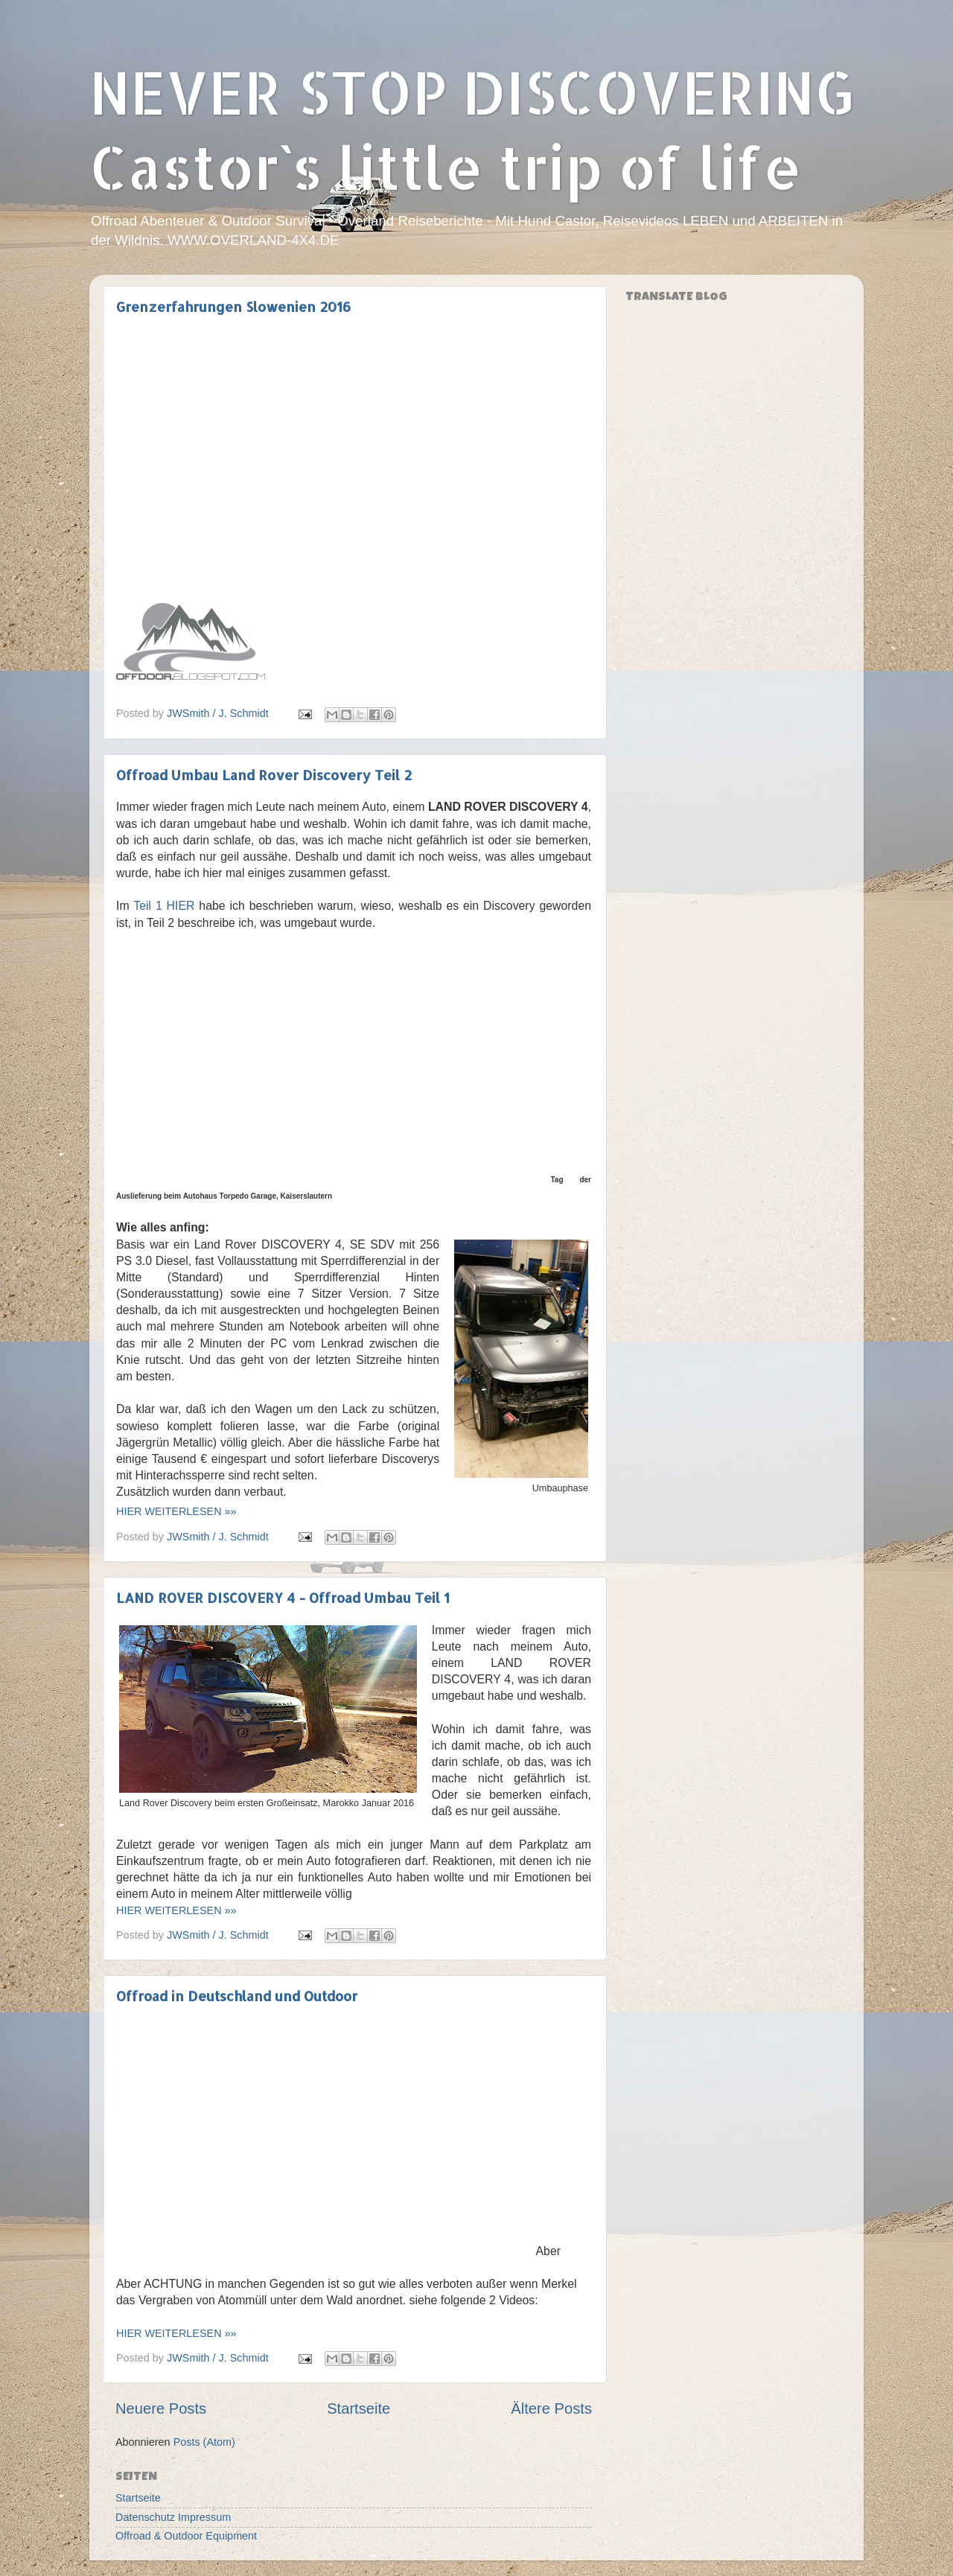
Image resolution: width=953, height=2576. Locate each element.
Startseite (358, 2408)
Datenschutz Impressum (173, 2517)
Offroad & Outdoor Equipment (186, 2536)
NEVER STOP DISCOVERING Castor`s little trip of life (472, 129)
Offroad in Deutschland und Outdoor (236, 1995)
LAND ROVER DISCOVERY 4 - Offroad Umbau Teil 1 (283, 1597)
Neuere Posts (160, 2408)
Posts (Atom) (204, 2442)
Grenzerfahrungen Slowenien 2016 (233, 306)
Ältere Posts (551, 2408)
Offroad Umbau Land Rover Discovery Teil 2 (264, 774)
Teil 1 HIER (163, 905)
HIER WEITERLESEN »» (176, 1511)
